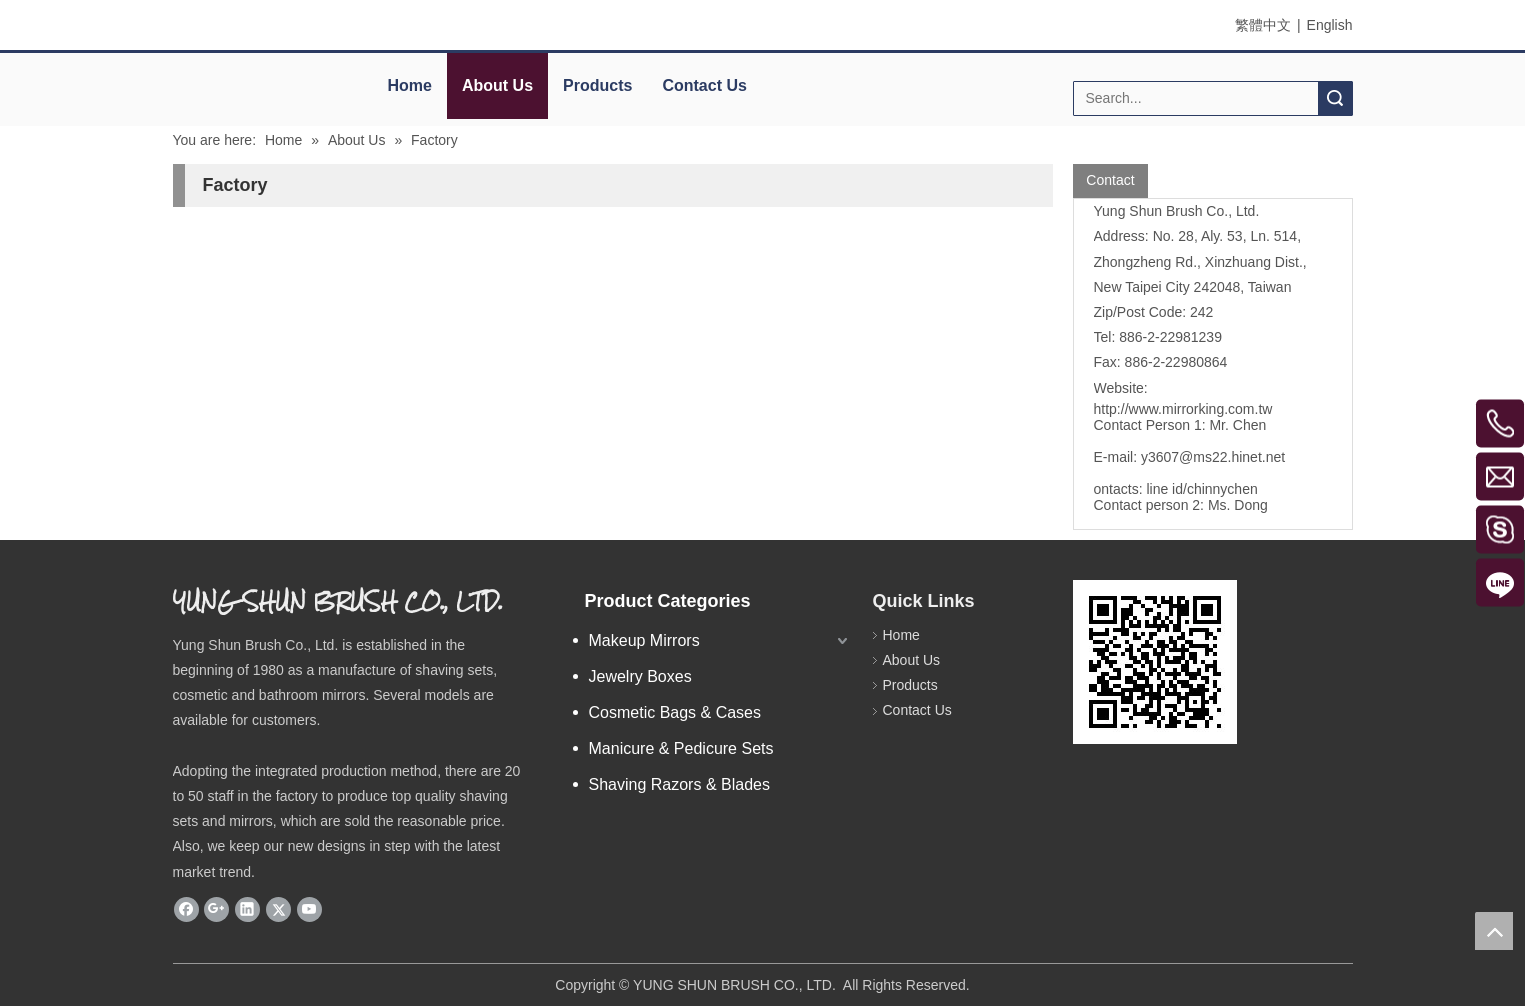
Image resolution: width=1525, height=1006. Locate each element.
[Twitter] (278, 909)
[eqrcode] (1155, 662)
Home (410, 85)
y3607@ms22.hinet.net (1213, 457)
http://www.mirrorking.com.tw (1183, 409)
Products (597, 85)
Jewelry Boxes (640, 676)
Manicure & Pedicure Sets (681, 748)
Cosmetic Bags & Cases (675, 712)
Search (1335, 98)
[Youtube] (309, 909)
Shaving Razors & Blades (679, 784)
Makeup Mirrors (644, 640)
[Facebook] (186, 909)
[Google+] (216, 909)
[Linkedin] (247, 909)
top (1494, 931)
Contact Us (704, 85)
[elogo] (262, 76)
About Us (497, 85)
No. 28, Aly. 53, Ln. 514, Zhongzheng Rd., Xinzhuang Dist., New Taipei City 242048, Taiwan (1200, 261)
